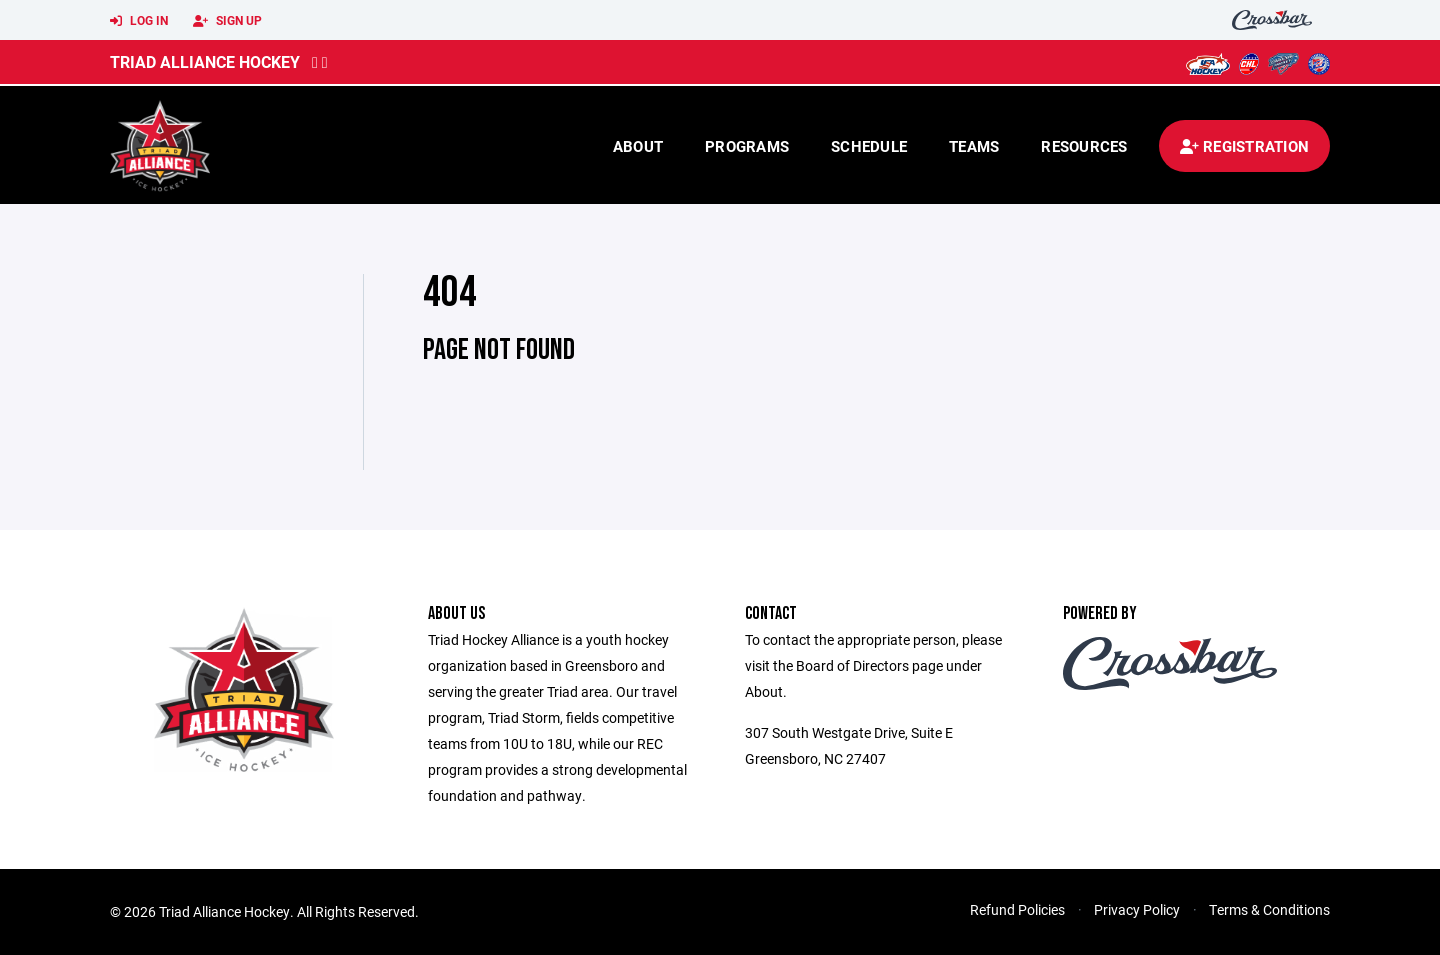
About (638, 146)
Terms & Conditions (1269, 909)
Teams (974, 146)
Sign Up (227, 21)
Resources (1084, 146)
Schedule (869, 146)
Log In (139, 21)
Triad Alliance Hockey (205, 61)
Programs (747, 146)
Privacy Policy (1137, 909)
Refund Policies (1017, 909)
